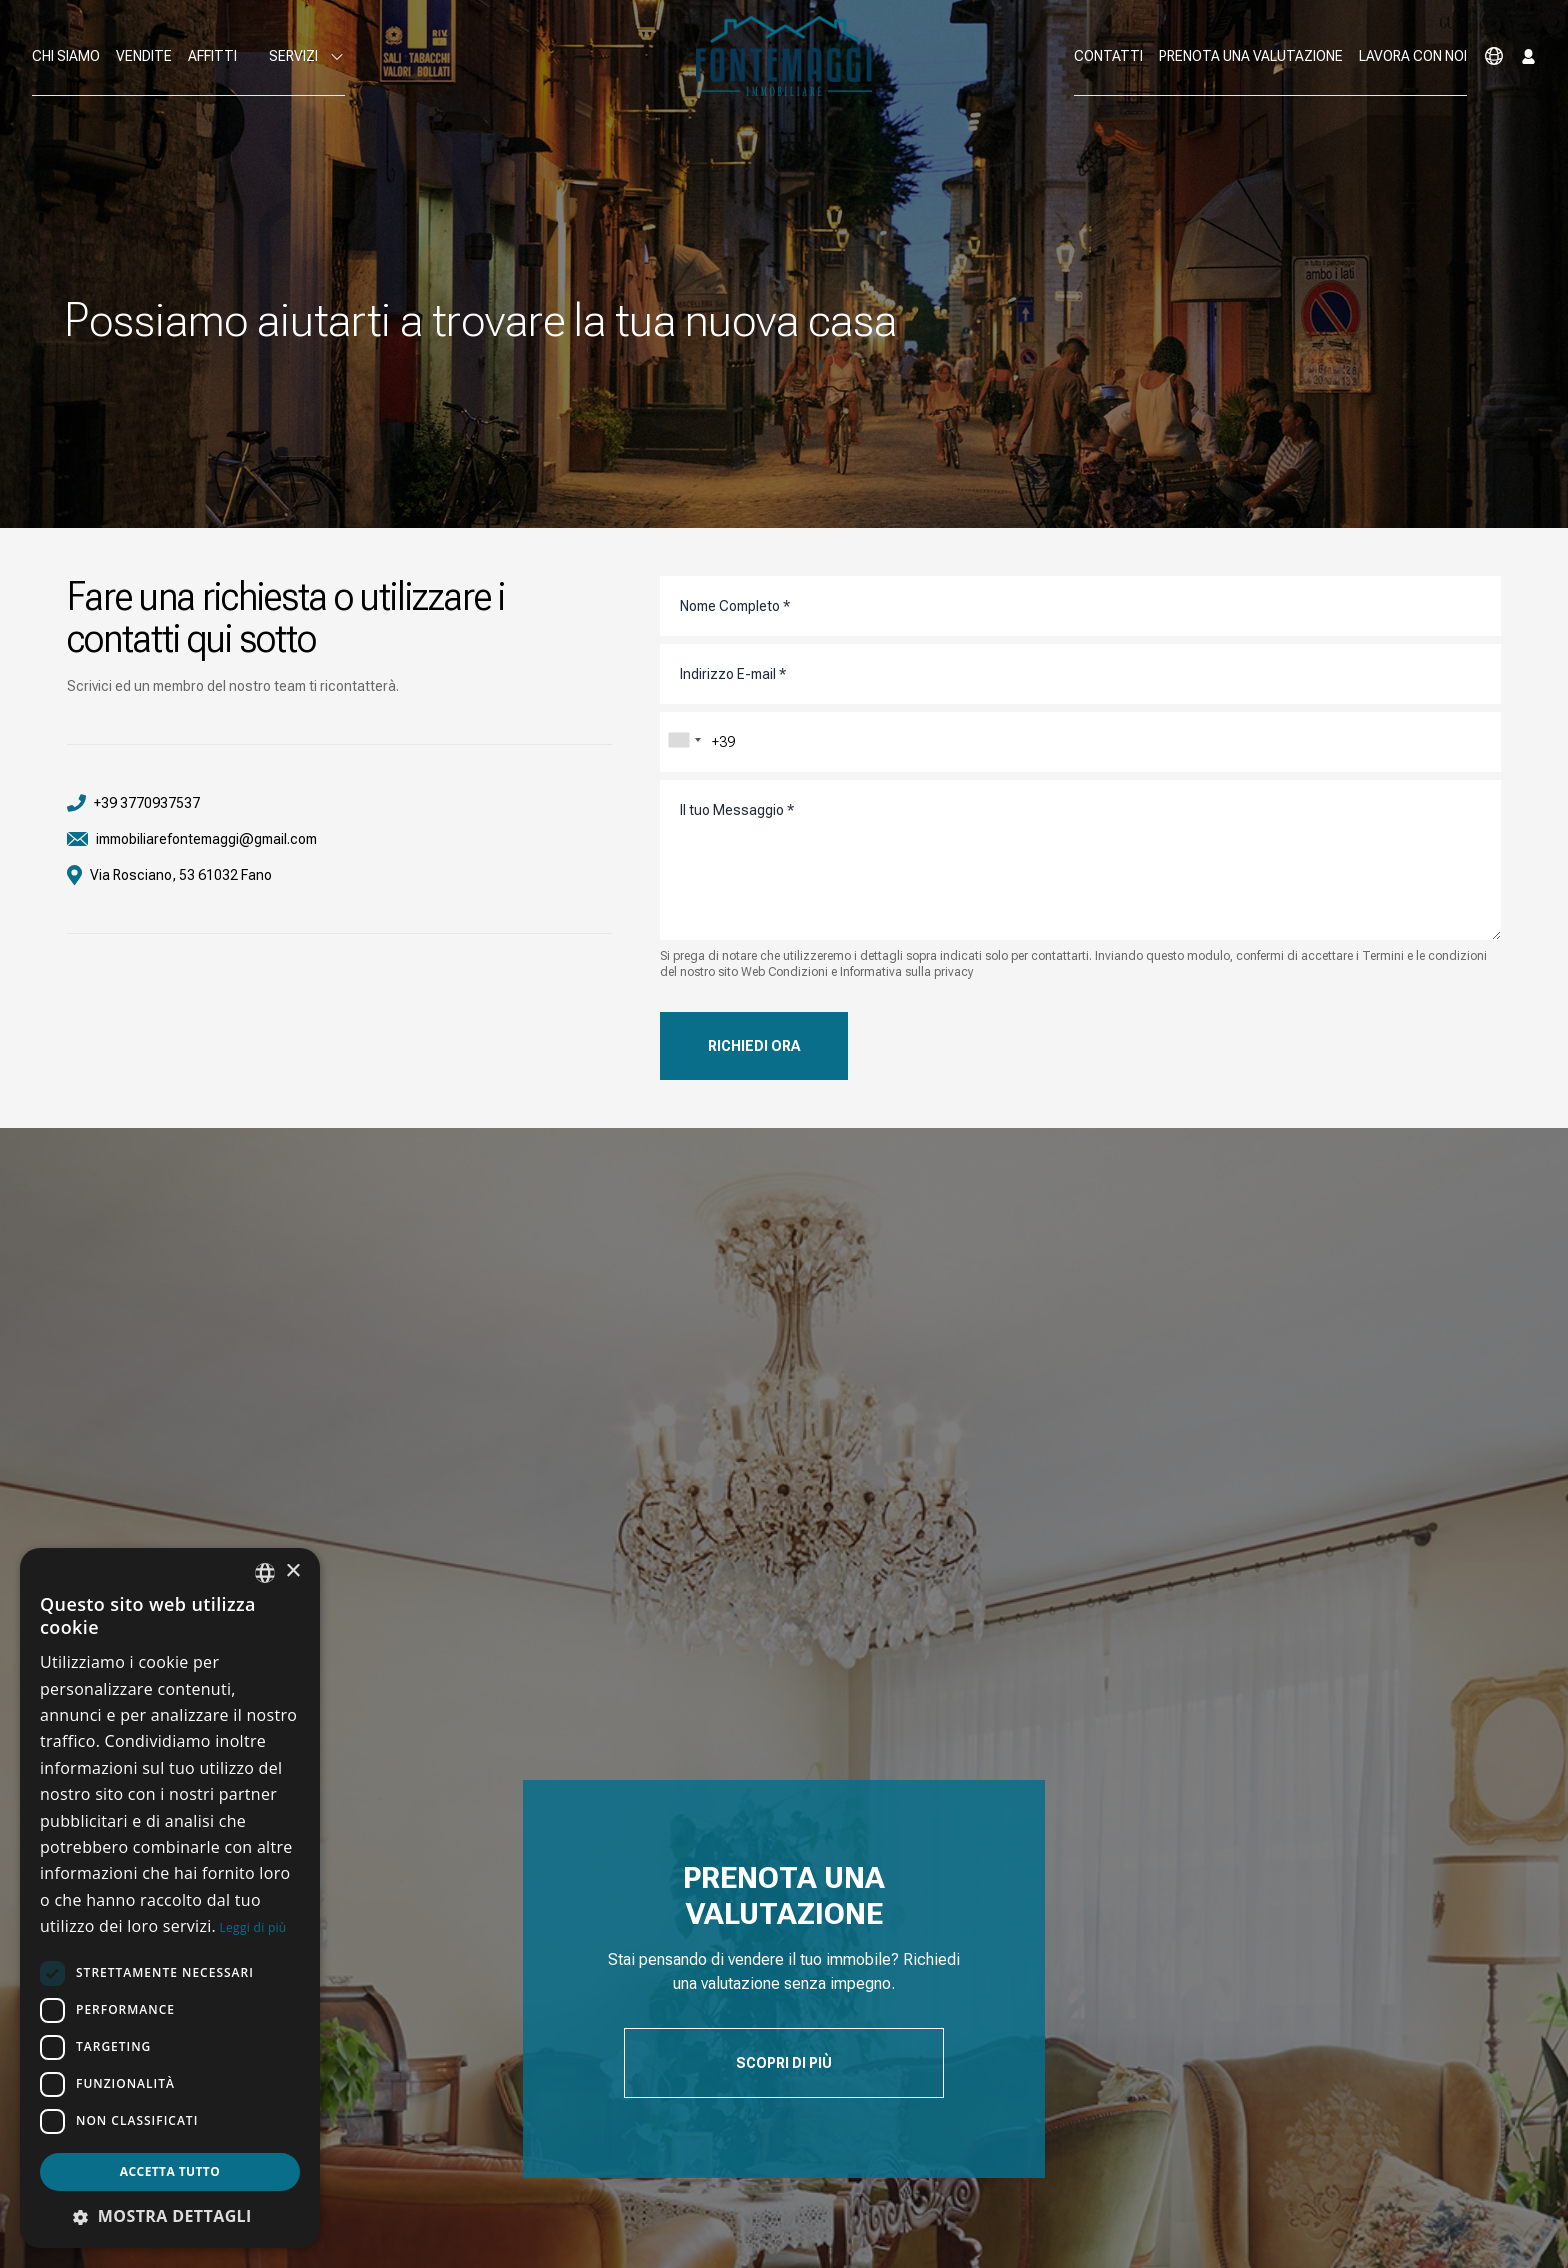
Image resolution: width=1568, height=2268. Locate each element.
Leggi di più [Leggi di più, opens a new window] (253, 1927)
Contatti (1108, 56)
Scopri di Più (784, 2063)
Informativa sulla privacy (907, 972)
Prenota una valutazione (1251, 56)
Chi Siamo (66, 56)
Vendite (144, 56)
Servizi (307, 56)
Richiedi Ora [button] (754, 1046)
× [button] (292, 1571)
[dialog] (170, 1898)
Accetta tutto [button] (170, 2171)
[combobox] (684, 740)
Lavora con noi (1413, 56)
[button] (170, 2216)
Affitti (212, 56)
